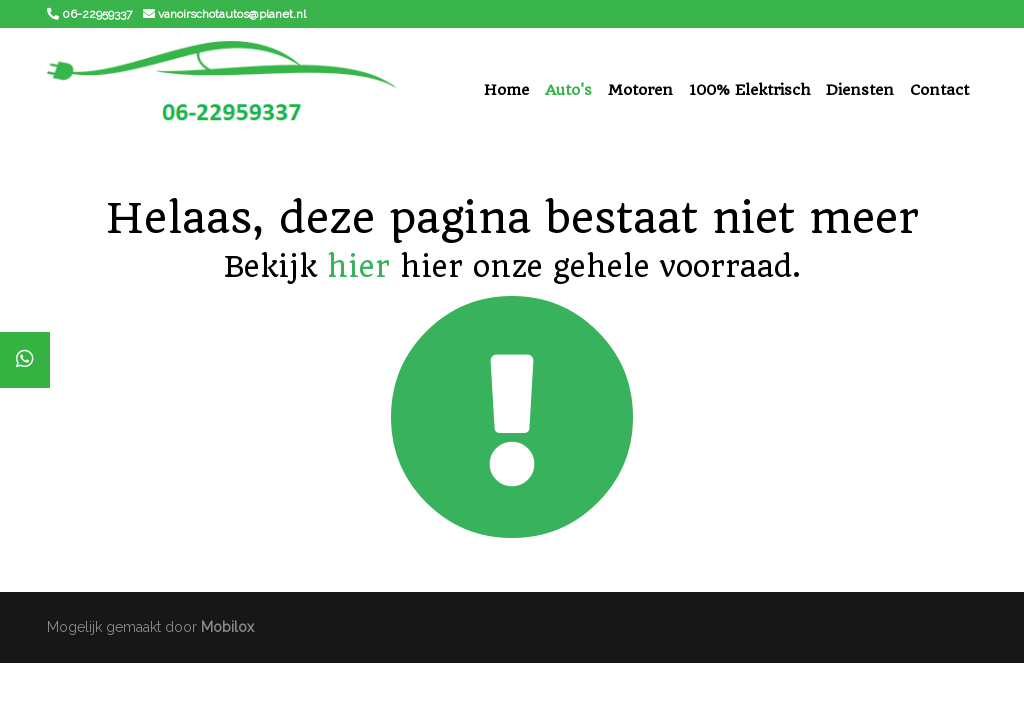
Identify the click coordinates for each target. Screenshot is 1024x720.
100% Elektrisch (749, 90)
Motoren (640, 90)
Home (506, 90)
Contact (939, 90)
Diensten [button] (860, 90)
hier (358, 266)
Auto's (568, 90)
